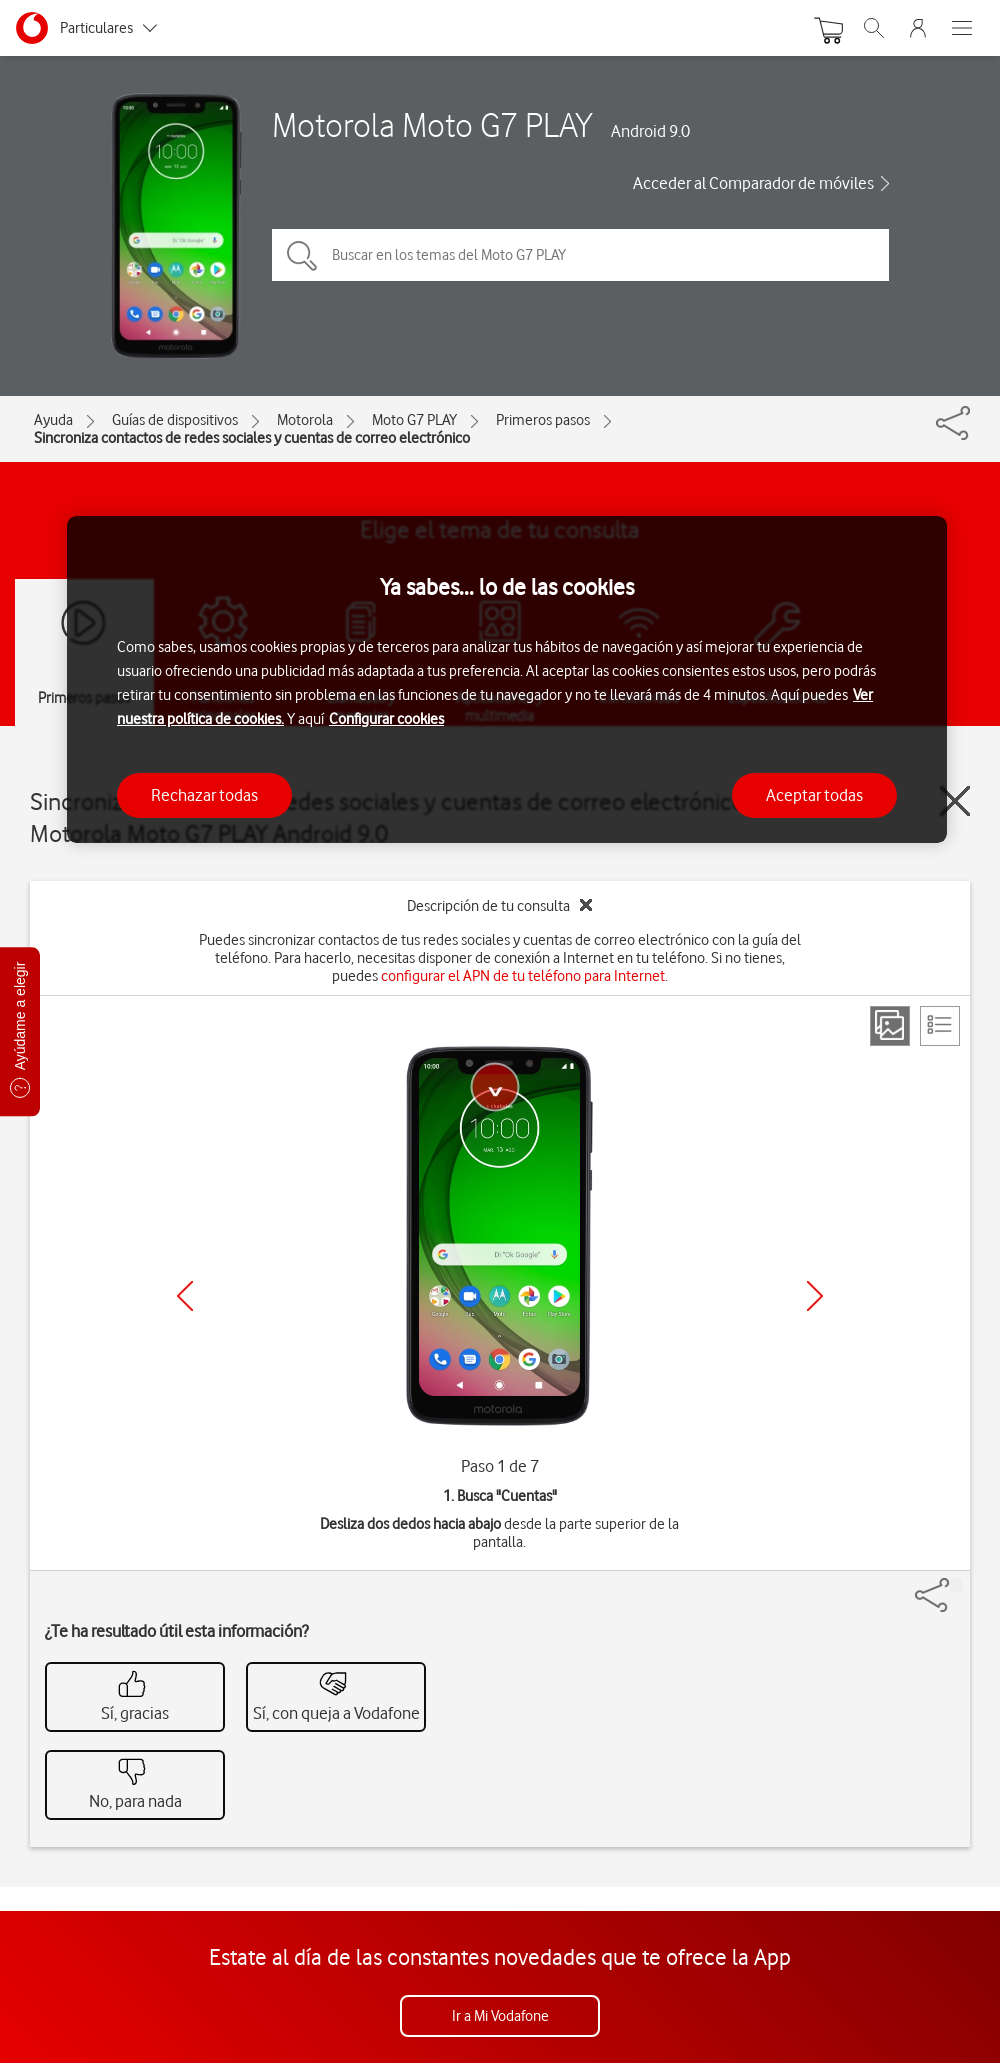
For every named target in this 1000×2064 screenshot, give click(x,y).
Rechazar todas (204, 795)
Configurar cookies (386, 719)
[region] (507, 679)
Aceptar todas (814, 795)
